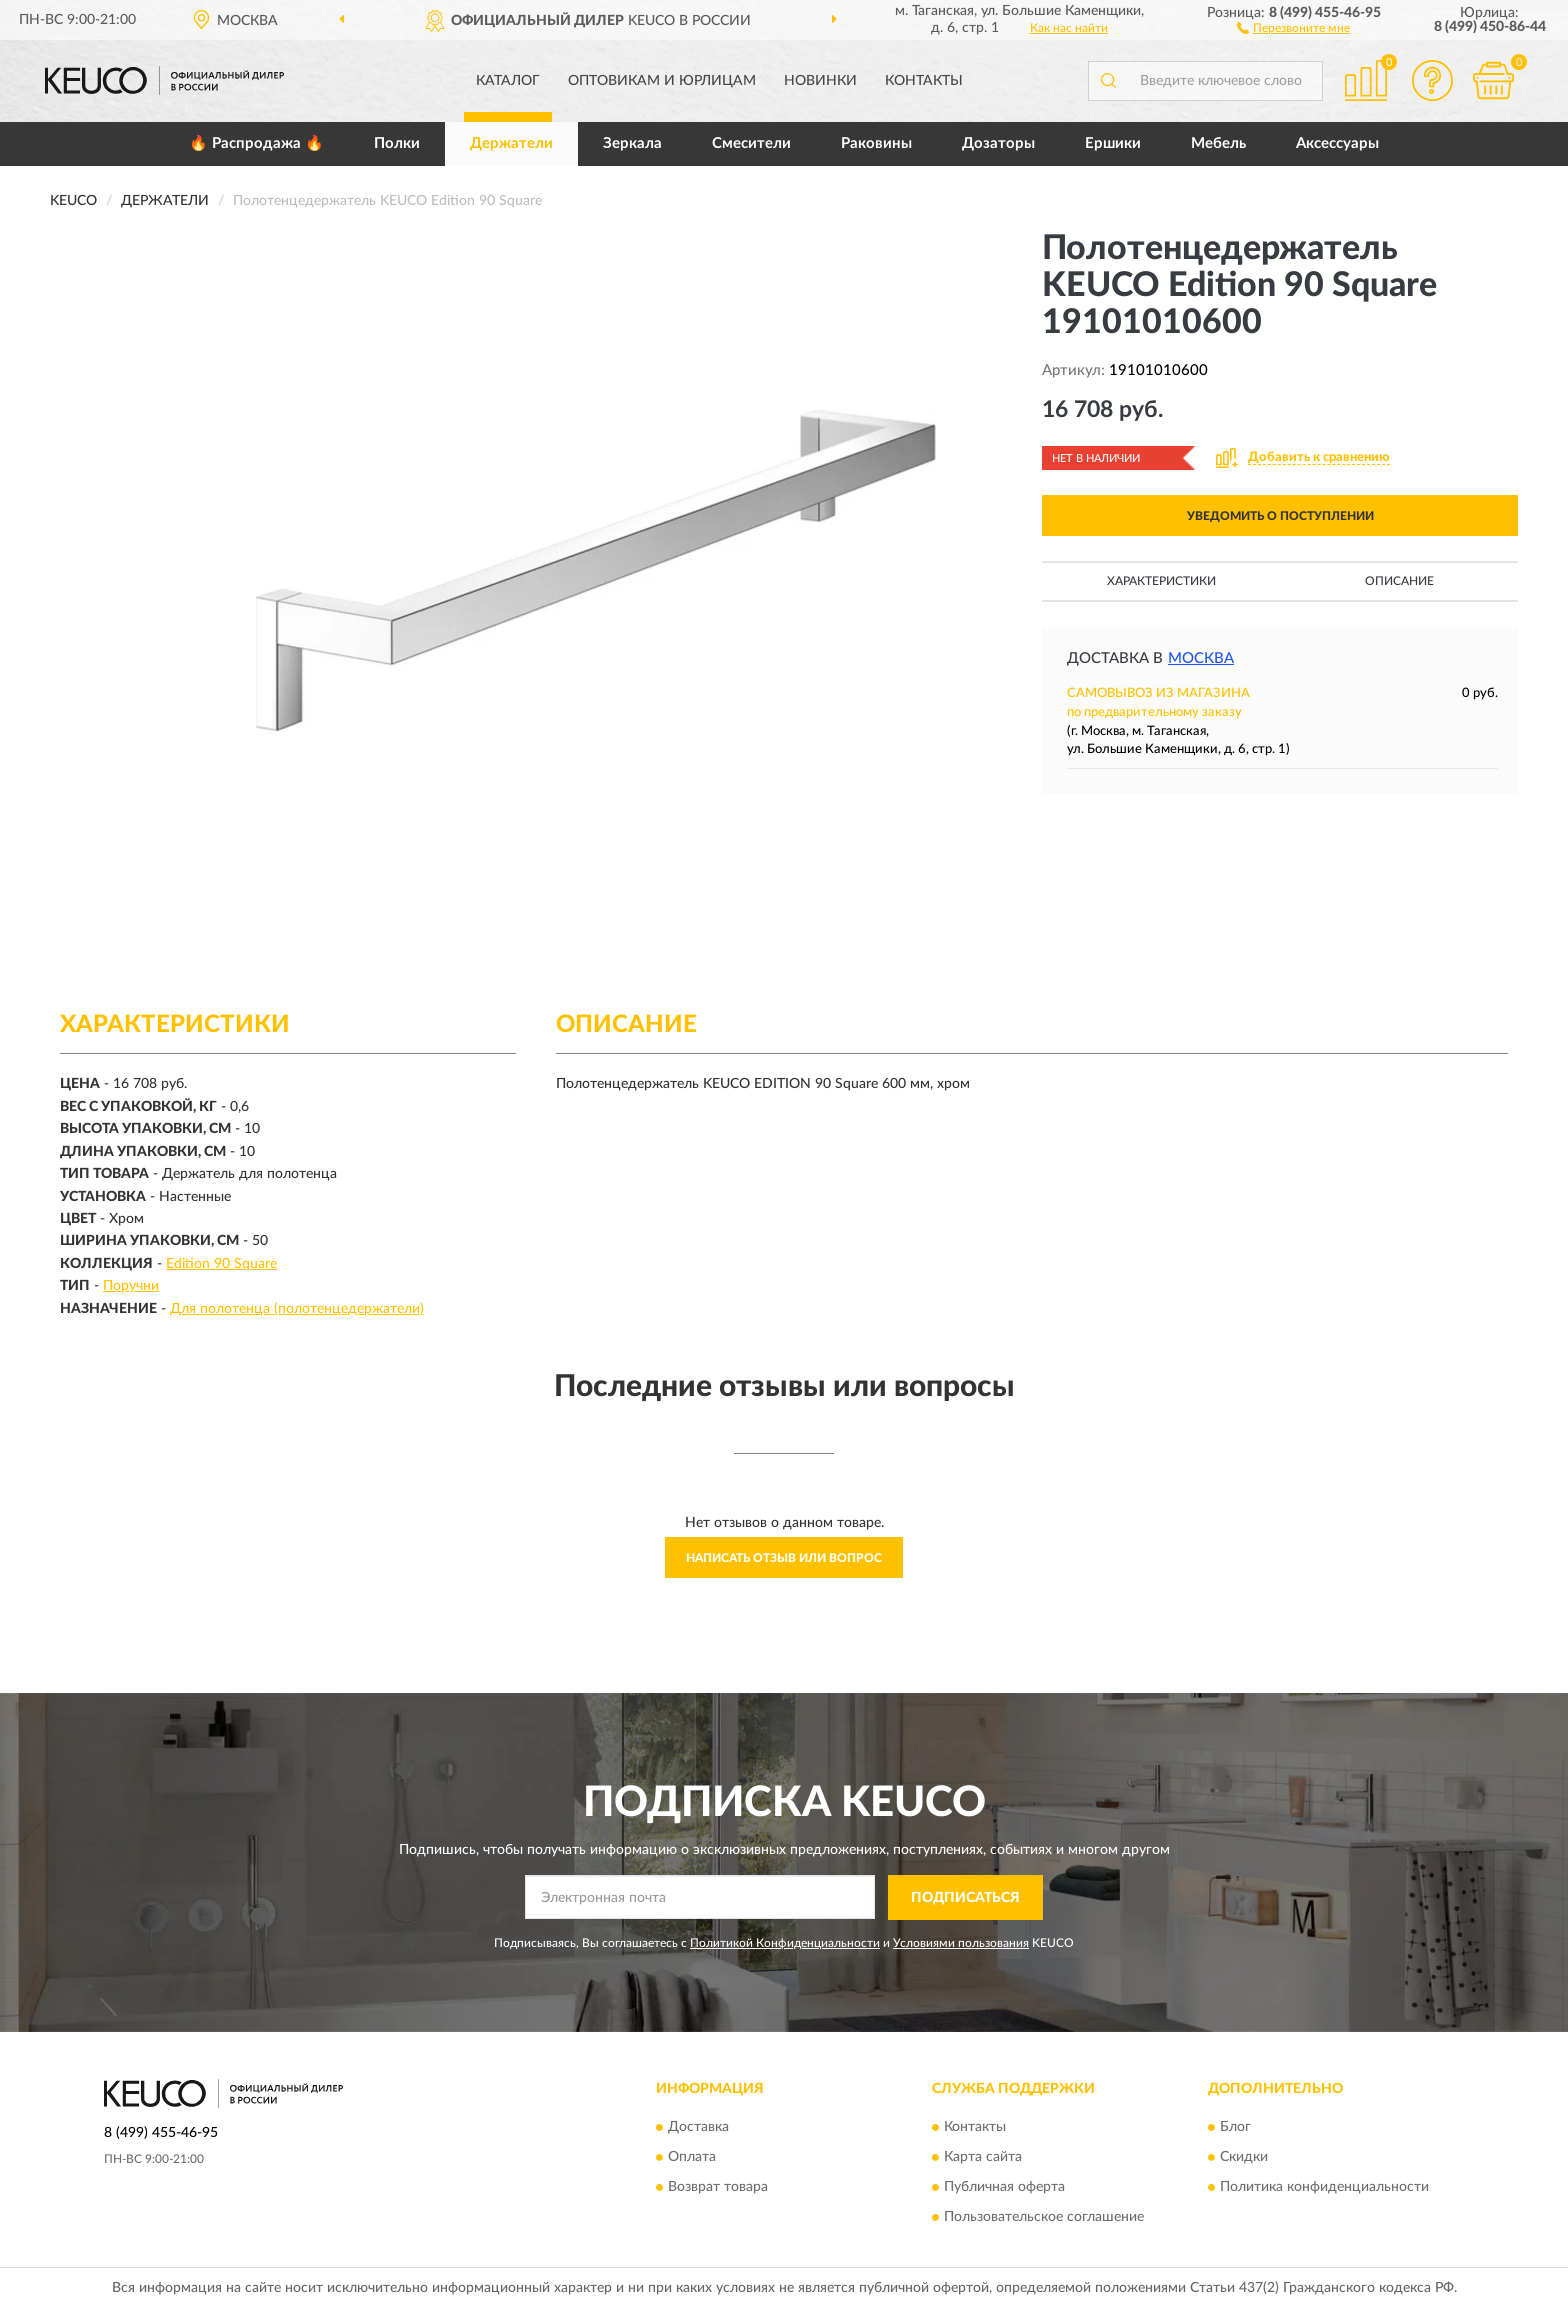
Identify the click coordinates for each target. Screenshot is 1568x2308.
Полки (397, 143)
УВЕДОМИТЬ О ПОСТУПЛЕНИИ (1280, 516)
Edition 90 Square (221, 1264)
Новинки (820, 81)
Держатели (511, 143)
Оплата (692, 2158)
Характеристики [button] (1161, 581)
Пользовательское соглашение (1044, 2218)
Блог (1235, 2128)
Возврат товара (718, 2188)
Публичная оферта (1004, 2188)
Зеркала (632, 143)
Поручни (131, 1286)
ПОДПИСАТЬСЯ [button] (965, 1898)
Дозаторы (998, 143)
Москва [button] (1201, 658)
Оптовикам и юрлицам (662, 81)
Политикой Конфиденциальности (785, 1943)
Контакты (924, 81)
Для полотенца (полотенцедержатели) (297, 1309)
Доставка (698, 2128)
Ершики (1113, 143)
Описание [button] (1399, 581)
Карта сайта (983, 2158)
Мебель (1218, 143)
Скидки (1244, 2158)
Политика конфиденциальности (1324, 2188)
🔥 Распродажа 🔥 (256, 143)
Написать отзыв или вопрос (784, 1558)
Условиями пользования (961, 1943)
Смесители (751, 143)
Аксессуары (1337, 143)
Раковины (876, 143)
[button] (1293, 27)
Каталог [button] (508, 81)
